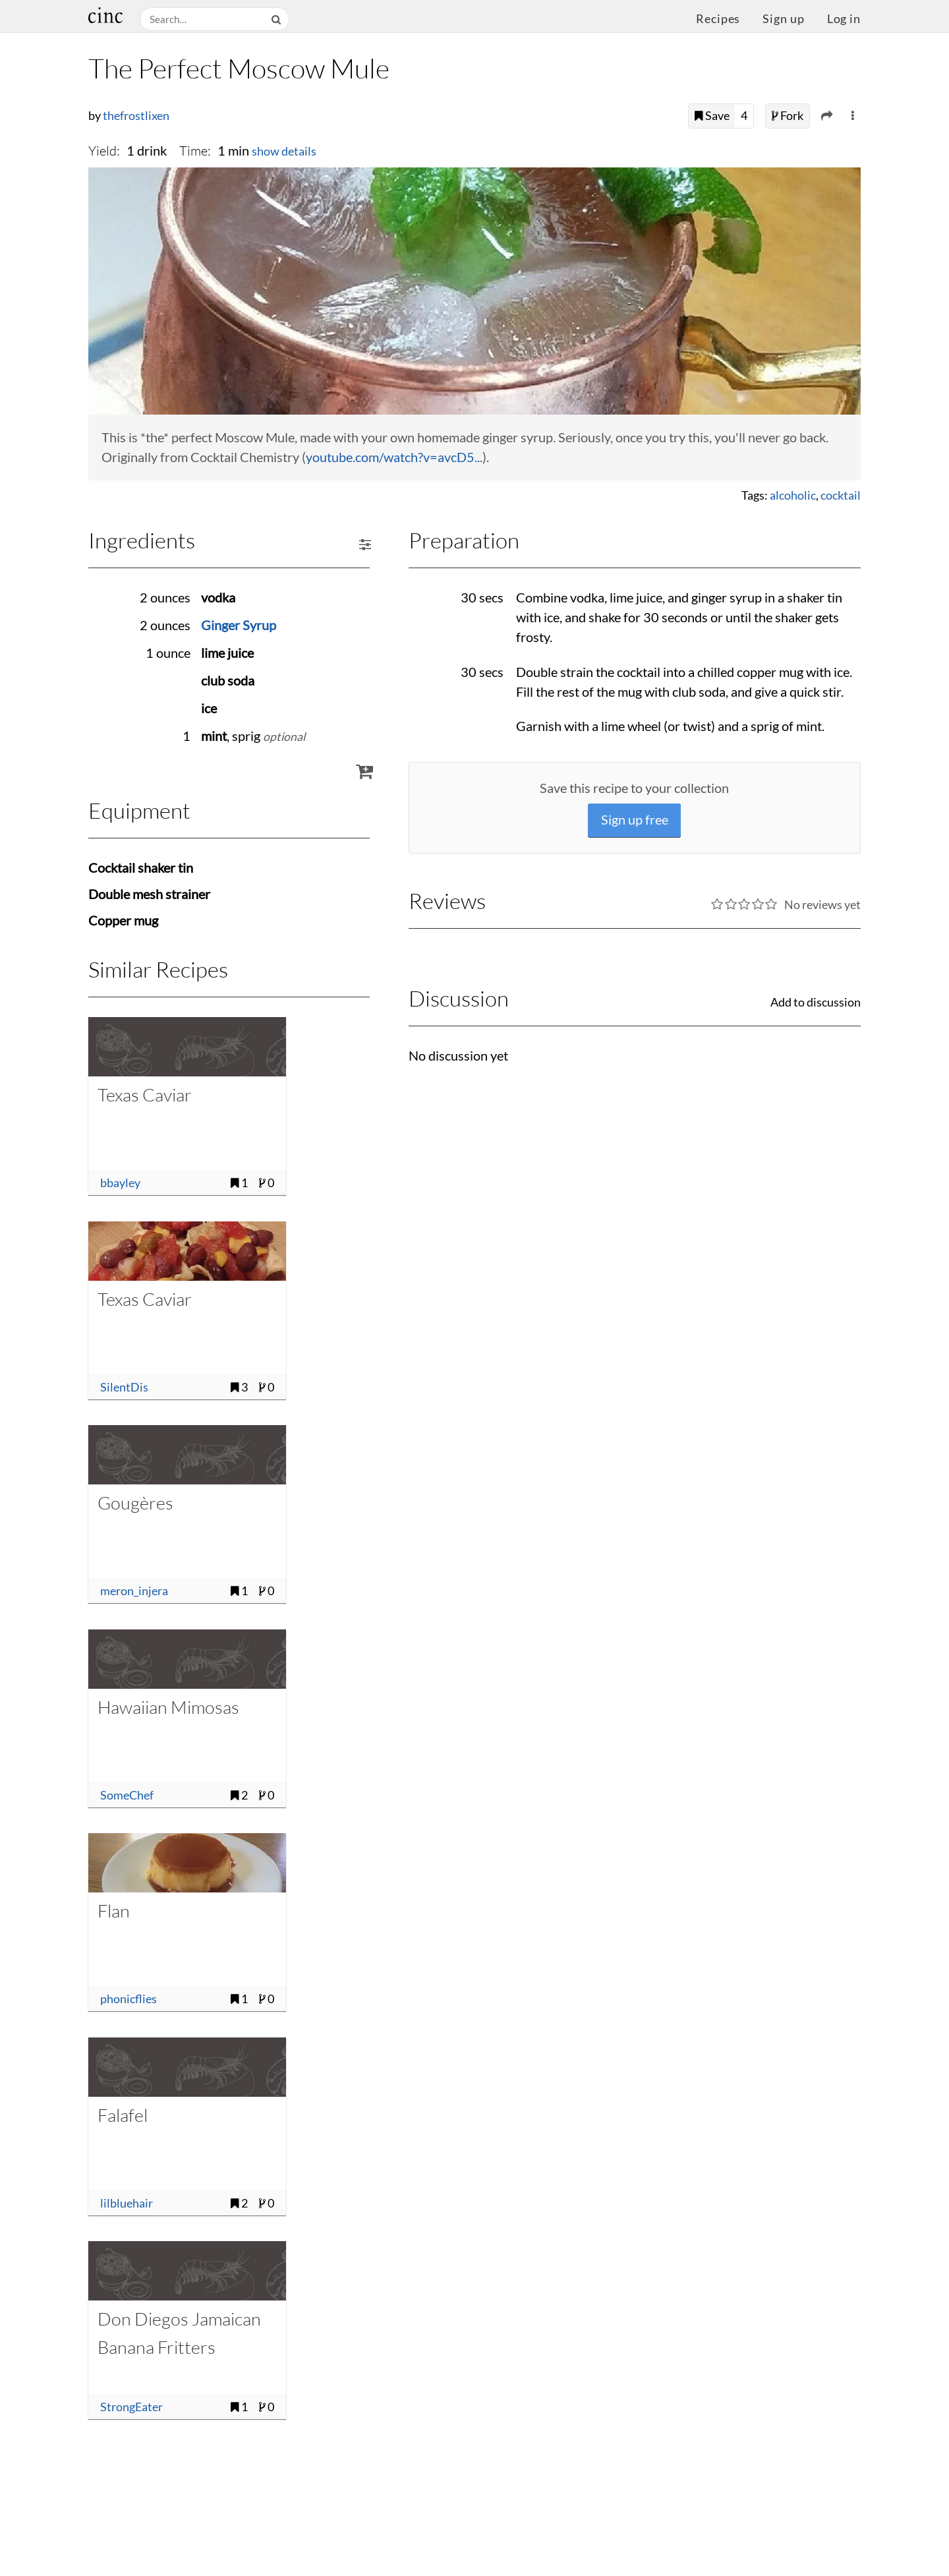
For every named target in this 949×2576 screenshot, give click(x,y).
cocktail (840, 495)
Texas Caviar (145, 1094)
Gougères (135, 1502)
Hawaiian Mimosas (168, 1707)
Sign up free (634, 819)
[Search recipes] (203, 19)
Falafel (123, 2115)
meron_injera (134, 1591)
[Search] (277, 19)
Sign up (783, 19)
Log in (844, 19)
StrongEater (131, 2407)
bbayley (120, 1183)
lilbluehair (126, 2203)
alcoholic (793, 495)
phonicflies (128, 1999)
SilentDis (124, 1387)
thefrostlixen (136, 116)
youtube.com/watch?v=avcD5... (394, 457)
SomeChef (127, 1795)
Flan (114, 1910)
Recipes (718, 19)
